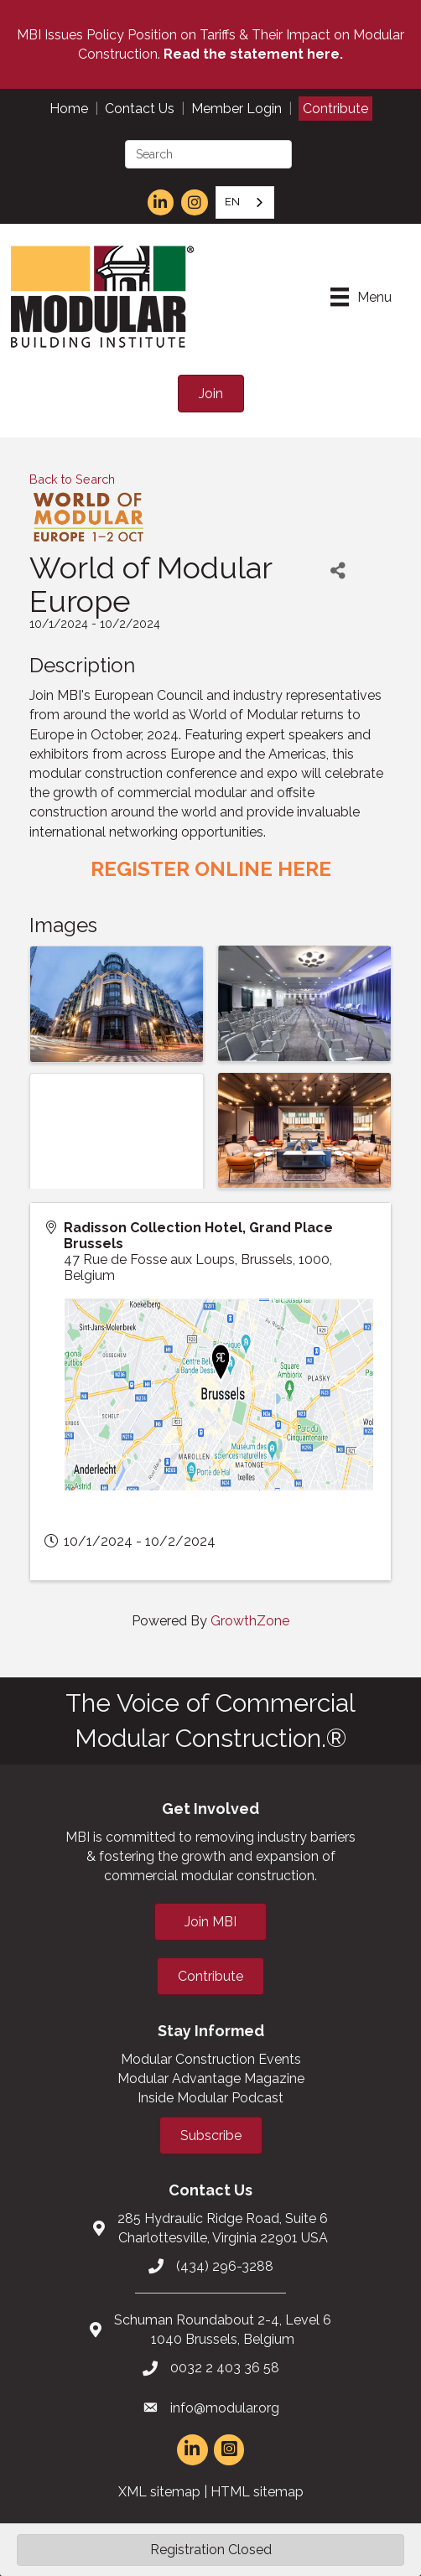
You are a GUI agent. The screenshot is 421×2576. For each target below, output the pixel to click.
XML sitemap (159, 2492)
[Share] (338, 570)
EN (232, 201)
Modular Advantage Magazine (210, 2078)
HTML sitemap (257, 2492)
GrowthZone (249, 1621)
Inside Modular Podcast (210, 2098)
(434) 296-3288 (224, 2266)
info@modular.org (224, 2408)
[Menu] (361, 296)
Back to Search (72, 479)
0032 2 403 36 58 (224, 2368)
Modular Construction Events (211, 2059)
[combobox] (245, 202)
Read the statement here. (253, 54)
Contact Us (139, 109)
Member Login (236, 109)
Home (68, 109)
